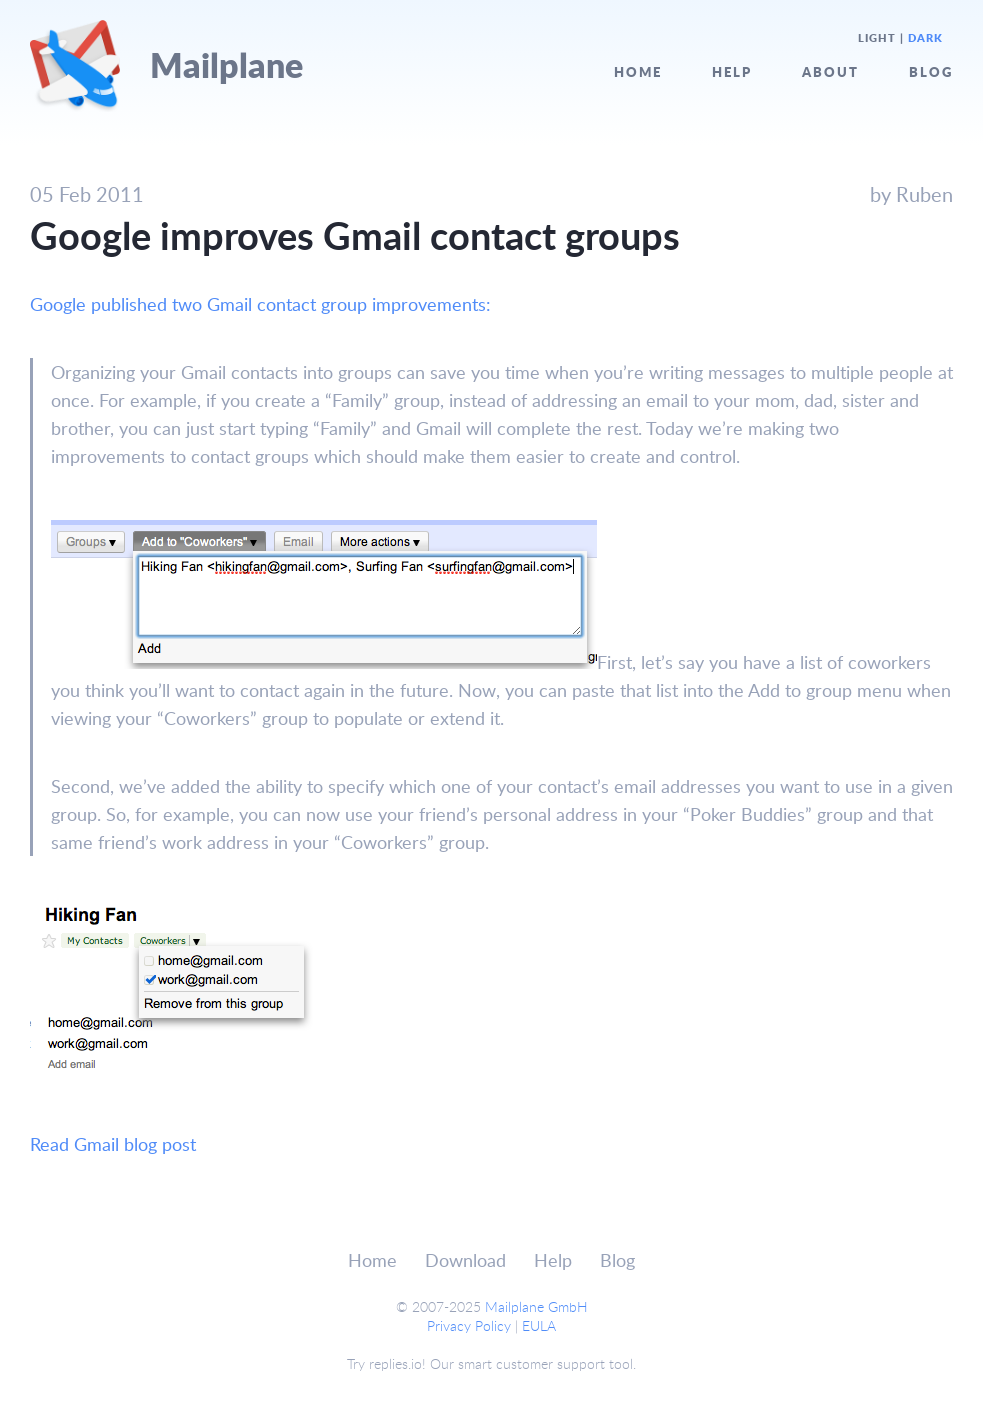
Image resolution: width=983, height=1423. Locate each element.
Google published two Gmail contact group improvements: (260, 304)
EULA (539, 1325)
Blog (931, 71)
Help (732, 71)
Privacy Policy (469, 1325)
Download (465, 1260)
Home (638, 71)
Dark (925, 38)
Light (877, 38)
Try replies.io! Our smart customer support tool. (491, 1363)
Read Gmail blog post (113, 1144)
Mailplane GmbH (536, 1306)
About (830, 71)
